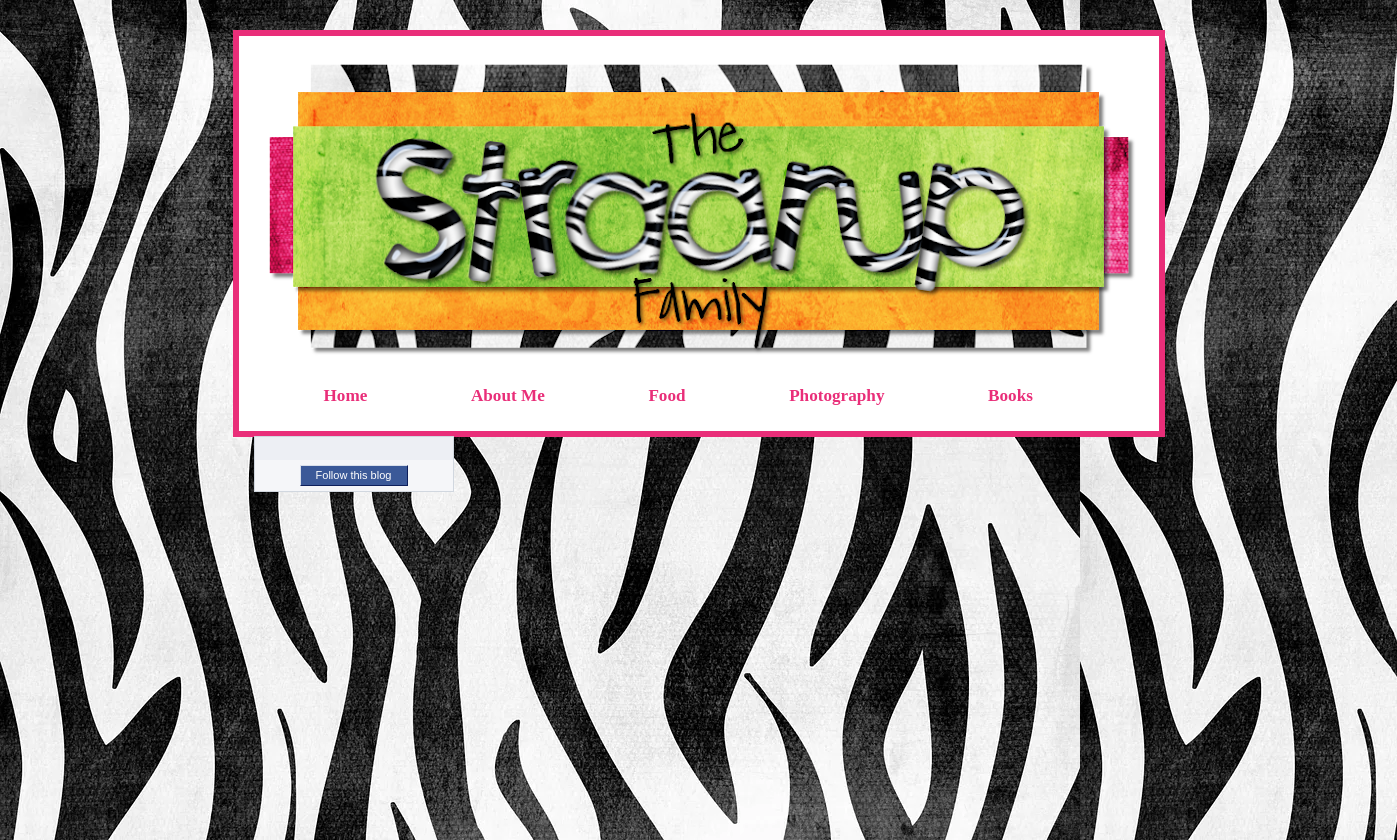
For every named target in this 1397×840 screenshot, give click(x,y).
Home (346, 395)
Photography (836, 395)
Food (666, 395)
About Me (508, 395)
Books (1010, 395)
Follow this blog (354, 475)
